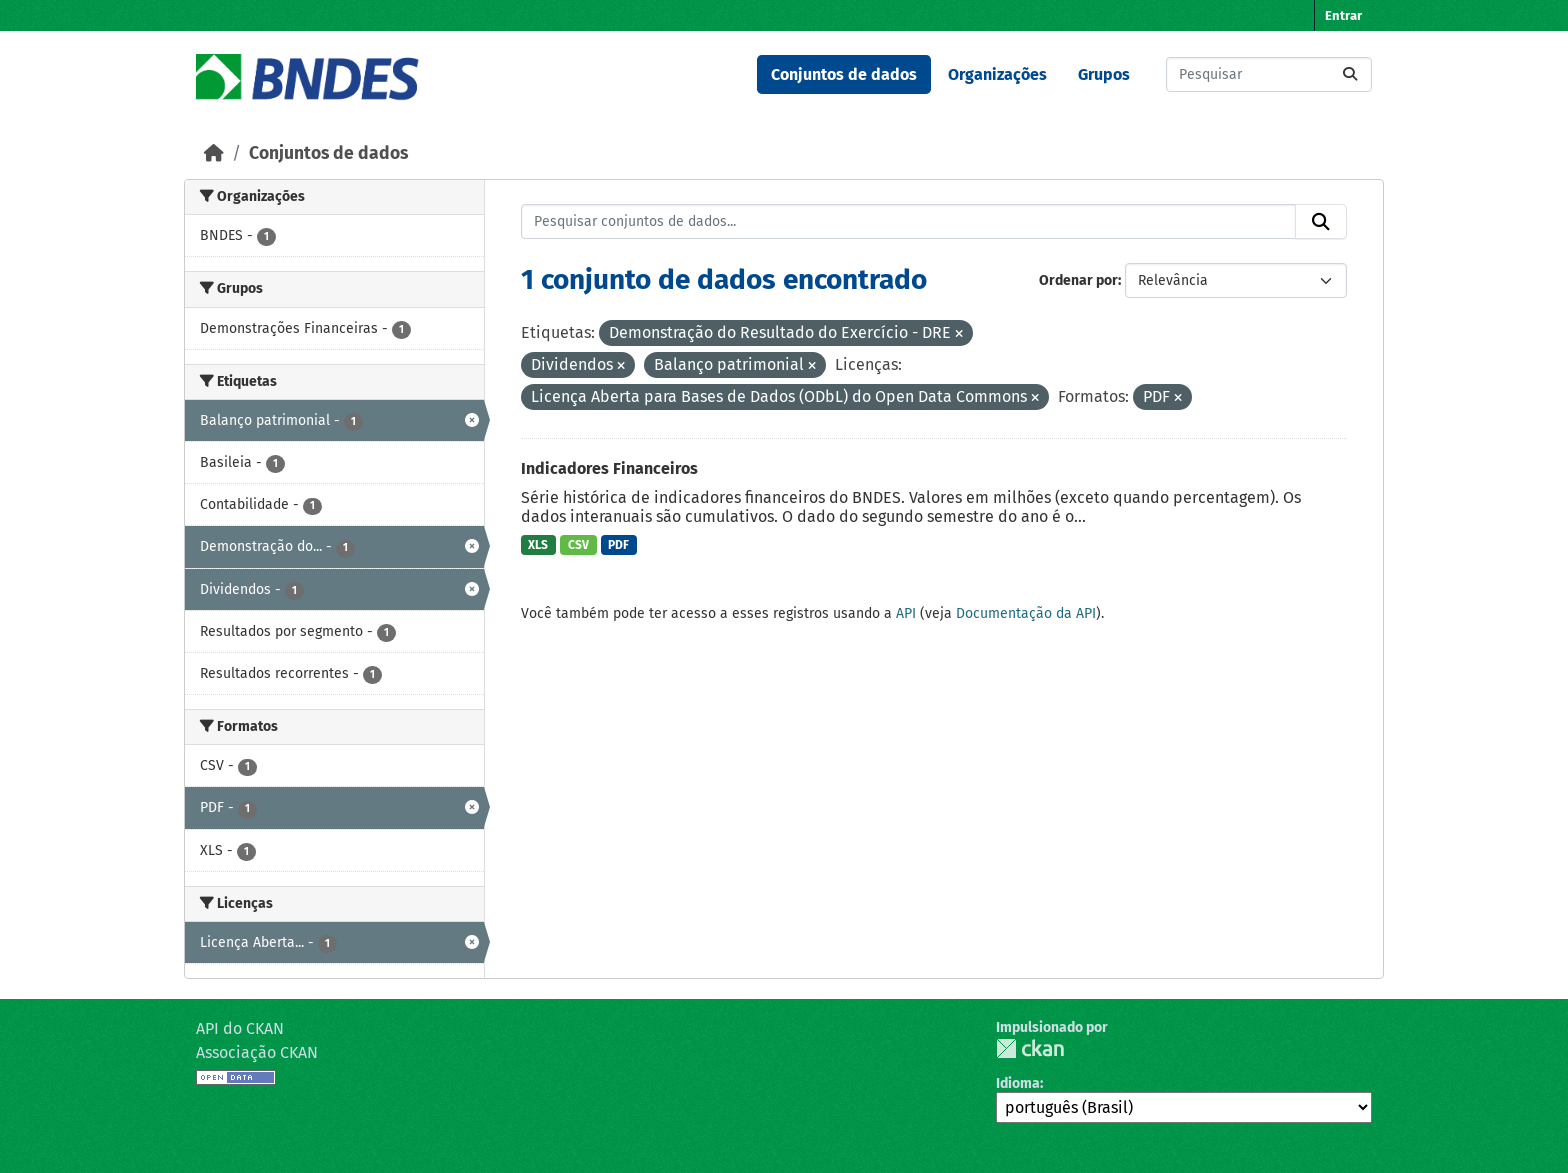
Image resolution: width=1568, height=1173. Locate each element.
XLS (538, 545)
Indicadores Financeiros (609, 468)
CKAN (1030, 1048)
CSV (578, 545)
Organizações (997, 74)
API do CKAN (240, 1028)
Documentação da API (1026, 613)
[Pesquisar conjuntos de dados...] (1269, 74)
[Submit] (1350, 74)
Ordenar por (1078, 280)
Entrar (1343, 15)
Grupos (1104, 74)
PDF (618, 545)
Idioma (1018, 1083)
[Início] (214, 153)
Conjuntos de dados (844, 74)
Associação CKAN (257, 1052)
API (906, 613)
